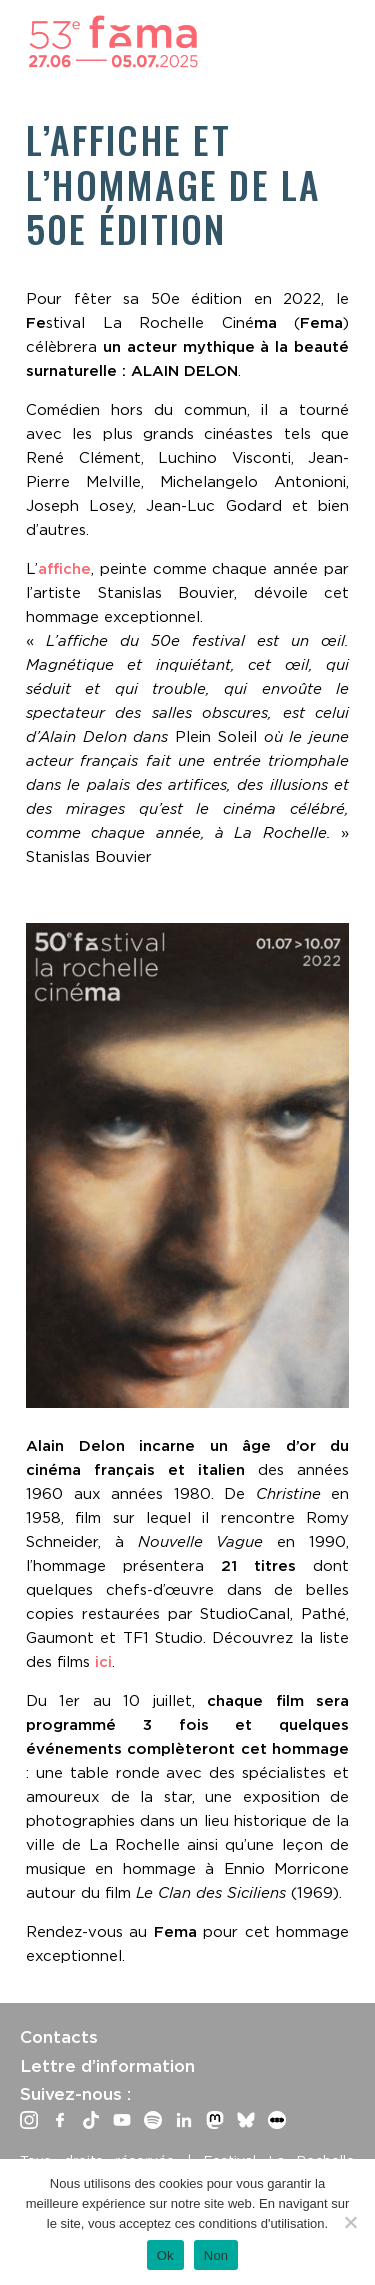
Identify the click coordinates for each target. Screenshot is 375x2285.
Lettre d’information (107, 2066)
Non (216, 2255)
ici (103, 1662)
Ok (165, 2255)
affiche (64, 569)
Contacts (59, 2037)
